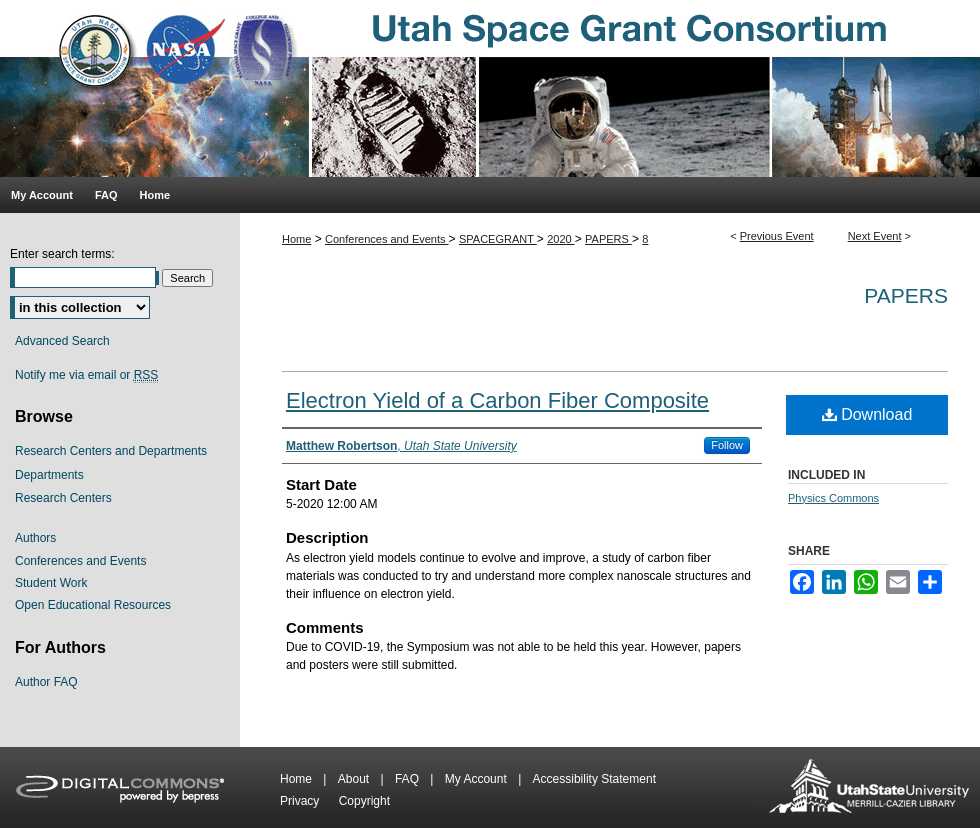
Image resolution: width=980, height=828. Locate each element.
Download (867, 414)
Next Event (875, 236)
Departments (49, 475)
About (355, 779)
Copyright (364, 801)
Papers (906, 295)
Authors (35, 538)
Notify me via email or (86, 375)
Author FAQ (46, 682)
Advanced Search (62, 341)
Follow (727, 445)
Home (296, 239)
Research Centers (63, 498)
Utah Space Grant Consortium (490, 88)
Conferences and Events (387, 239)
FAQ (408, 779)
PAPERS (608, 239)
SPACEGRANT (498, 239)
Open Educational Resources (93, 605)
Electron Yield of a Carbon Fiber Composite (497, 400)
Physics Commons (833, 498)
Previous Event (777, 236)
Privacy (301, 801)
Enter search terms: (62, 254)
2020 (561, 239)
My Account (477, 779)
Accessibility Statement (594, 779)
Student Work (51, 583)
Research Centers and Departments (111, 451)
